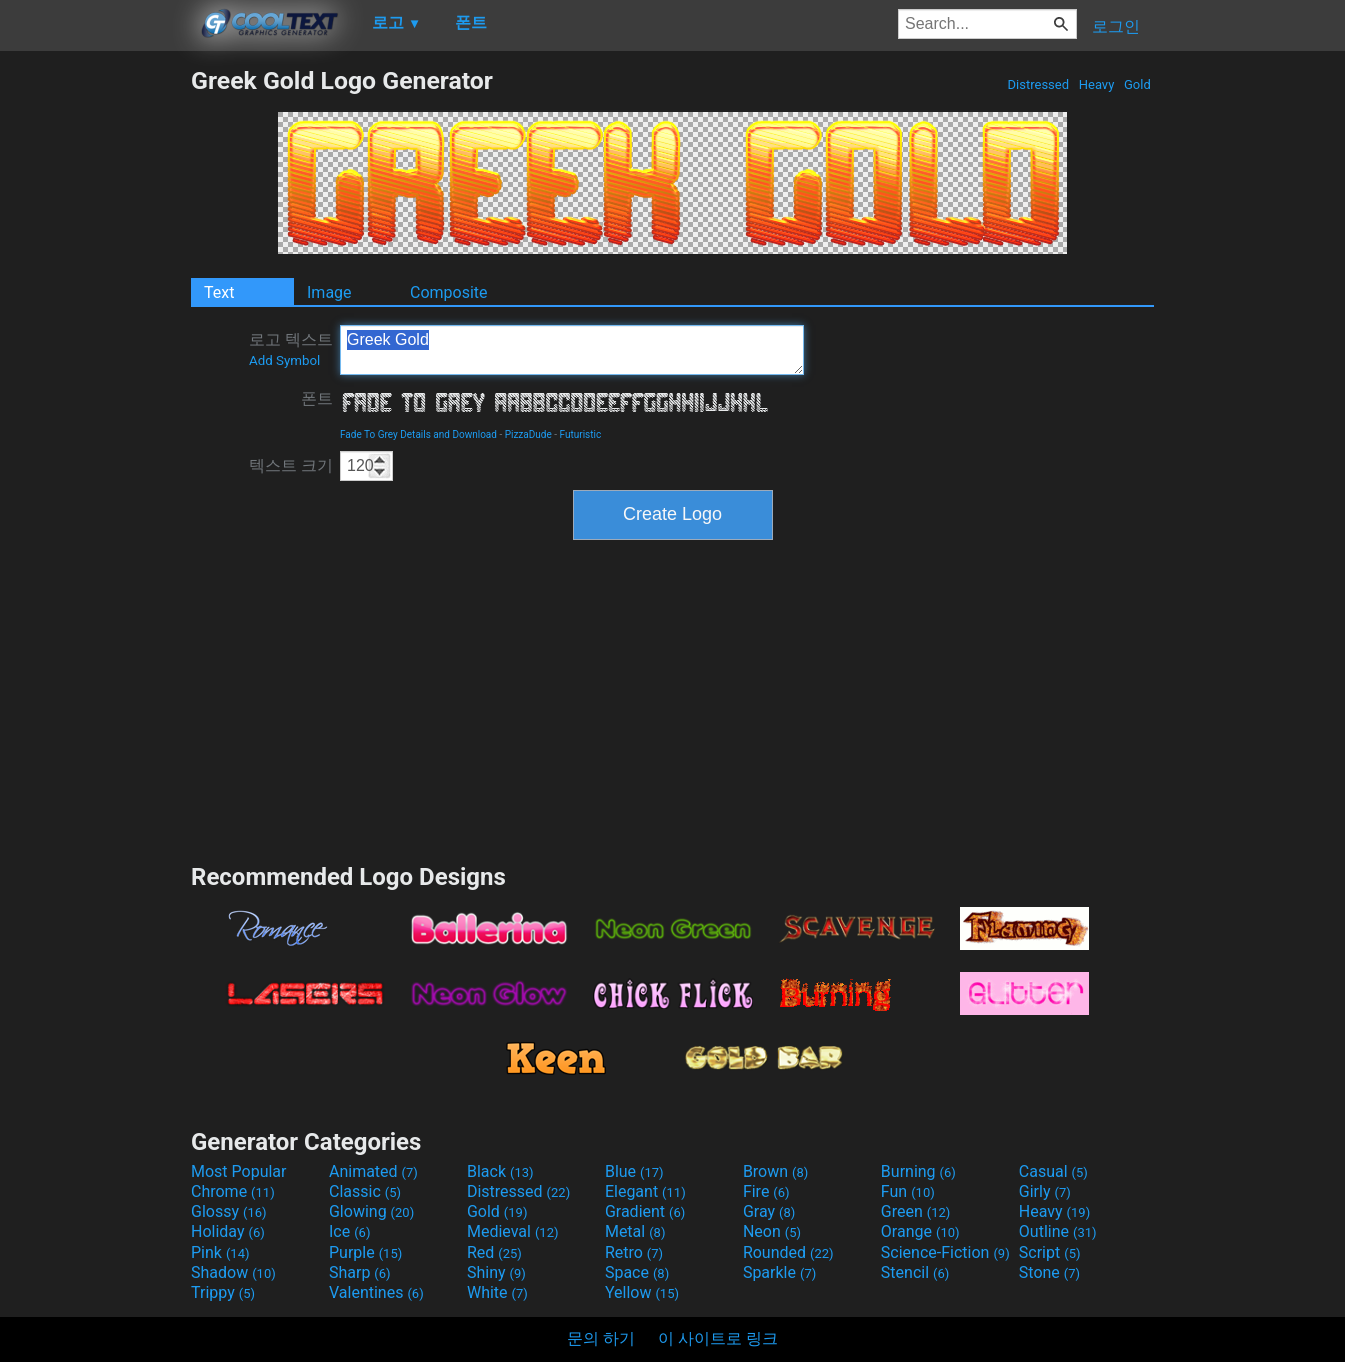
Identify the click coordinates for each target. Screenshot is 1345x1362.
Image (329, 292)
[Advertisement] (95, 366)
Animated (373, 1171)
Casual (1053, 1171)
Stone (1049, 1272)
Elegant (645, 1191)
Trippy (223, 1292)
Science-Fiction (945, 1252)
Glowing (371, 1211)
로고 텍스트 (291, 349)
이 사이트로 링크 (718, 1338)
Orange (920, 1231)
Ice (349, 1231)
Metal (635, 1231)
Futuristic (581, 434)
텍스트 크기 (291, 465)
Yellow (642, 1292)
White (497, 1292)
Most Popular (239, 1171)
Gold (1137, 84)
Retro (634, 1252)
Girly (1045, 1191)
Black (500, 1171)
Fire (766, 1191)
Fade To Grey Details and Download (418, 434)
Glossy (229, 1211)
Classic (365, 1191)
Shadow (233, 1272)
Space (637, 1272)
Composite (449, 292)
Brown (775, 1171)
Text (219, 292)
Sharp (360, 1272)
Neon (772, 1231)
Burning (918, 1171)
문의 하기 (601, 1338)
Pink (220, 1252)
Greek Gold (572, 350)
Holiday (228, 1231)
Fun (908, 1191)
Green (916, 1211)
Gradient (645, 1211)
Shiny (496, 1272)
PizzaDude (528, 434)
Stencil (915, 1272)
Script (1050, 1252)
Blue (634, 1171)
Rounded (788, 1252)
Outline (1058, 1231)
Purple (365, 1252)
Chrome (233, 1191)
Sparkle (779, 1272)
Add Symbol (284, 360)
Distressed (1038, 84)
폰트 (317, 398)
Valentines (376, 1292)
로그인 (1116, 26)
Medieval (513, 1231)
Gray (769, 1211)
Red (494, 1252)
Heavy (1097, 84)
